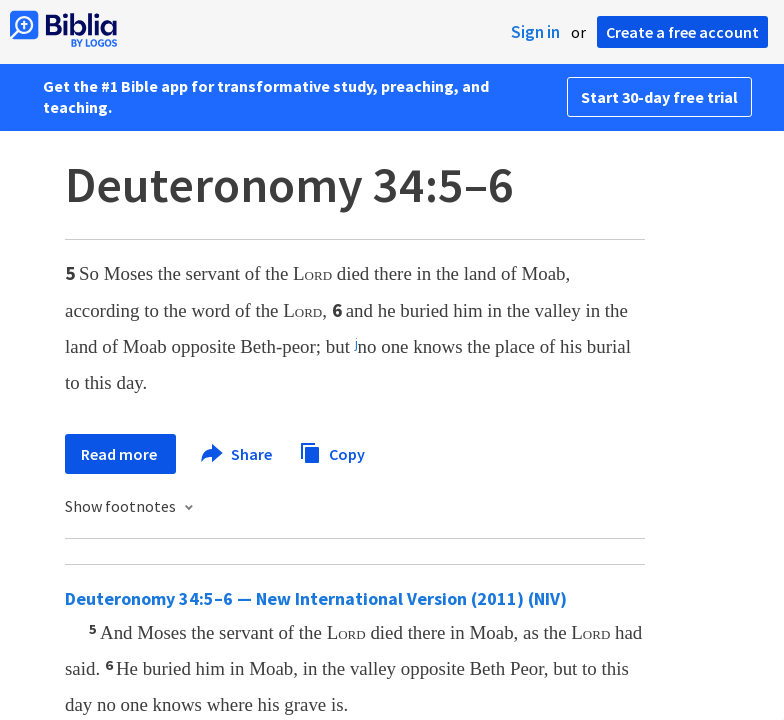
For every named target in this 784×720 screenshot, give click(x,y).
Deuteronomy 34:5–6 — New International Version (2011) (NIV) (316, 598)
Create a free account (682, 32)
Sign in (535, 32)
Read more (120, 454)
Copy (332, 451)
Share (237, 454)
